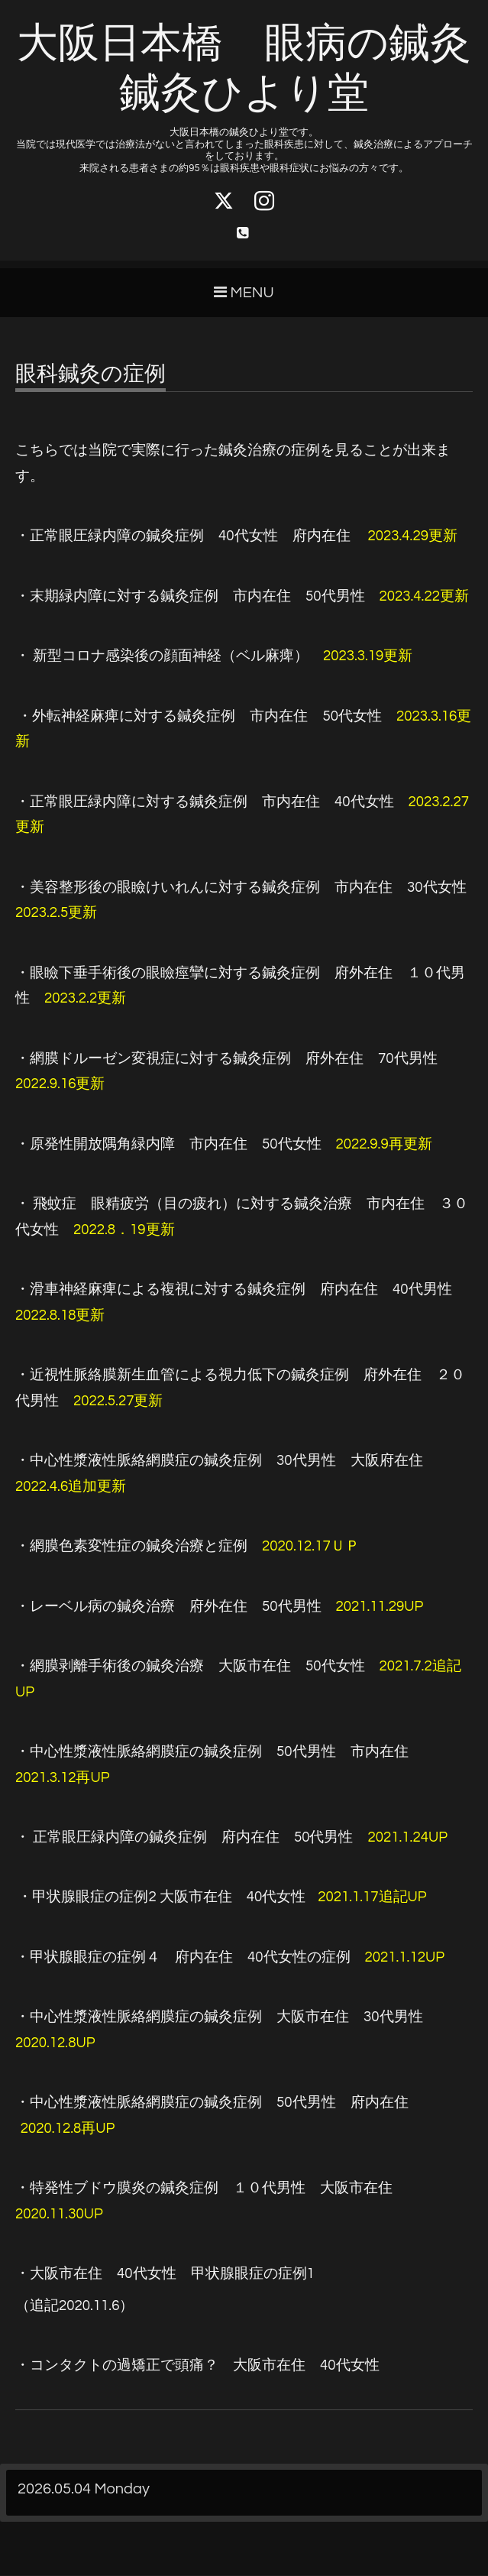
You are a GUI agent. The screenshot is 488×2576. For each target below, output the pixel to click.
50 (212, 2103)
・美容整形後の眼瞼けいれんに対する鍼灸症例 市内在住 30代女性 (241, 888)
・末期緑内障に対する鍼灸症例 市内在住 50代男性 (190, 597)
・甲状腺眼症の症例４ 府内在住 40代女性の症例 (183, 1958)
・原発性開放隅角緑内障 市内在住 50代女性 (168, 1145)
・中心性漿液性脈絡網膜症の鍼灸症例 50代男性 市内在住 (212, 1752)
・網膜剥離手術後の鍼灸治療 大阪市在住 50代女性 (190, 1667)
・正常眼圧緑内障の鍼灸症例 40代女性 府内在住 (236, 537)
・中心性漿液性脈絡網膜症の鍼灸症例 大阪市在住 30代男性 (219, 2018)
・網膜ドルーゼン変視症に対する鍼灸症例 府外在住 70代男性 (226, 1059)
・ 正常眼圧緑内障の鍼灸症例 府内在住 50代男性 (184, 1838)
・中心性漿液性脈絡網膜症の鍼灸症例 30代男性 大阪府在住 (219, 1461)
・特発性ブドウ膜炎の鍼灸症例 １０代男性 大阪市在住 (204, 2189)
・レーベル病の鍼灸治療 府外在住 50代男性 (168, 1607)
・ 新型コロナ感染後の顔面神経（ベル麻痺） (162, 657)
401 (165, 2274)
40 (197, 2366)
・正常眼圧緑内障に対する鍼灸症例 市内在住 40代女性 (204, 802)
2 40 (161, 1898)
